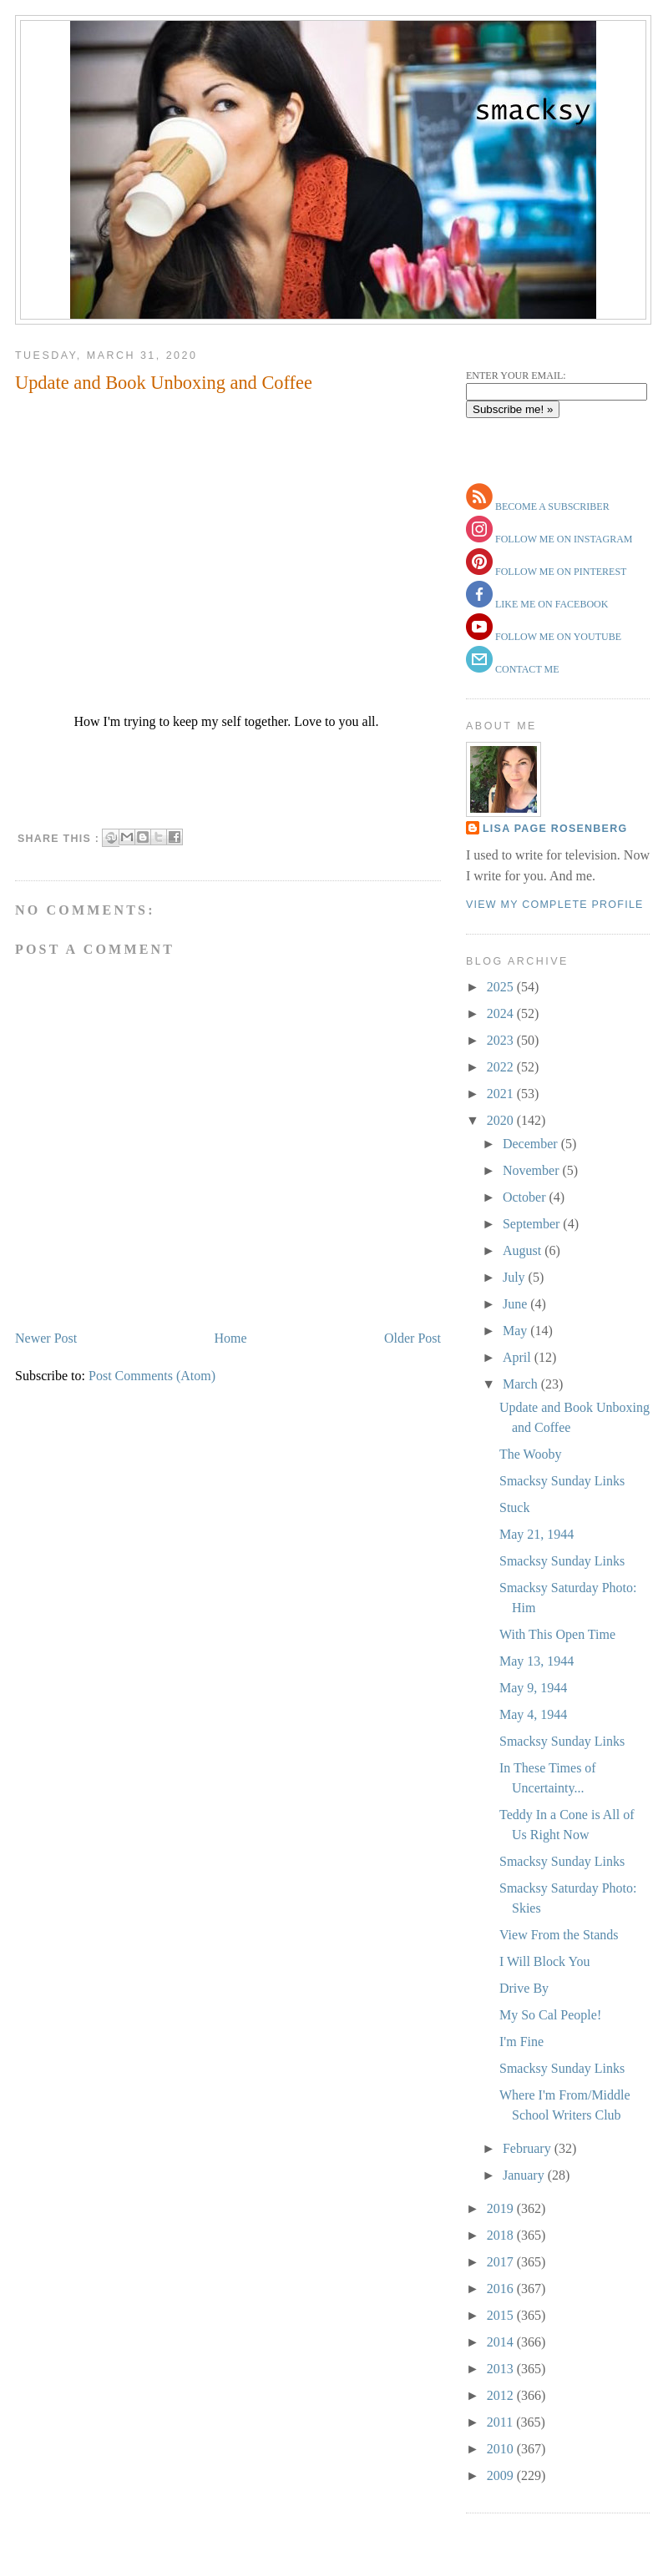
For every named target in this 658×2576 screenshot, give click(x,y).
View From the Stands (559, 1935)
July (516, 1277)
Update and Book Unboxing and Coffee (163, 382)
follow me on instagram (562, 539)
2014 (502, 2342)
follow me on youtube (557, 637)
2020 (502, 1120)
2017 (502, 2262)
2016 (502, 2288)
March (522, 1384)
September (533, 1224)
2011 (501, 2422)
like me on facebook (550, 604)
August (523, 1250)
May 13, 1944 (536, 1661)
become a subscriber (551, 506)
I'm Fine (521, 2041)
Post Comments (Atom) (152, 1376)
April (518, 1357)
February (528, 2148)
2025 (502, 987)
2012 (502, 2395)
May (516, 1330)
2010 (502, 2449)
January (525, 2175)
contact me (526, 669)
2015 (502, 2315)
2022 (502, 1067)
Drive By (524, 1988)
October (526, 1197)
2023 (502, 1040)
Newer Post (46, 1338)
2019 (502, 2208)
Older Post (412, 1338)
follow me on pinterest (559, 571)
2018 (502, 2235)
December (532, 1144)
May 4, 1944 (533, 1714)
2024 (502, 1013)
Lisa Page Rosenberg (555, 828)
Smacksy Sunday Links (562, 1481)
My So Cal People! (550, 2015)
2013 (502, 2369)
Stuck (514, 1507)
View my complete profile (555, 904)
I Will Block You (544, 1961)
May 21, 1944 (536, 1534)
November (533, 1170)
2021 (502, 1093)
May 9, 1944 (533, 1688)
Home (231, 1338)
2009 (502, 2475)
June (516, 1304)
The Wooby (530, 1454)
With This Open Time (557, 1634)
